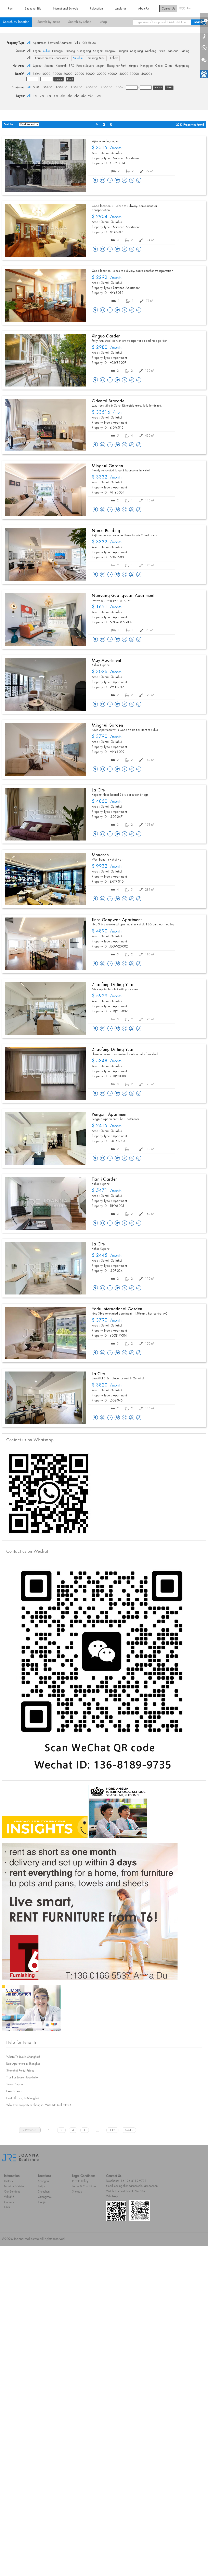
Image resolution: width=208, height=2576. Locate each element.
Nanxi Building (106, 531)
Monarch (100, 855)
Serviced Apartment (60, 43)
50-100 (47, 87)
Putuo (162, 51)
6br (69, 96)
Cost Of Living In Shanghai (22, 2098)
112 (112, 2130)
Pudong (70, 51)
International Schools (65, 8)
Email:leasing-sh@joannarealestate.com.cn (132, 2186)
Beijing (42, 2186)
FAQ (7, 2207)
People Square (85, 65)
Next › (129, 2130)
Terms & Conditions (84, 2186)
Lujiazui (37, 65)
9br (90, 96)
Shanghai (44, 2181)
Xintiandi (61, 65)
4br (56, 96)
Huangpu (57, 51)
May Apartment (106, 660)
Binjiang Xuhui (96, 58)
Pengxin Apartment (110, 1114)
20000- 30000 (85, 74)
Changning (84, 51)
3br (49, 96)
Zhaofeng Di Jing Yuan (113, 985)
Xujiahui (78, 58)
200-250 (91, 87)
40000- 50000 (129, 74)
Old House (89, 43)
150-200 (76, 87)
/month (107, 148)
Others (114, 58)
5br (63, 96)
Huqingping (182, 65)
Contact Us (168, 8)
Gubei (159, 65)
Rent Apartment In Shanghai (23, 2063)
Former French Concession (51, 58)
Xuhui (46, 51)
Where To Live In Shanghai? (23, 2057)
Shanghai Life (33, 8)
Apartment (39, 43)
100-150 (61, 87)
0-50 (36, 87)
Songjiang (136, 51)
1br (35, 96)
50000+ (146, 74)
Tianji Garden (105, 1179)
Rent (10, 8)
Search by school (80, 22)
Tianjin (42, 2202)
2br (42, 96)
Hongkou (110, 51)
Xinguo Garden (106, 336)
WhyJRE (9, 2197)
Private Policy (80, 2181)
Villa (77, 43)
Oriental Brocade (108, 401)
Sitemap (77, 2191)
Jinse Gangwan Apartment (117, 920)
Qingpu (98, 51)
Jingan (37, 51)
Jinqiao (49, 65)
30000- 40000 (107, 74)
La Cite (98, 790)
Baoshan (173, 51)
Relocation (96, 8)
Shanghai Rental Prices (20, 2070)
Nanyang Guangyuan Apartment (123, 595)
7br (76, 96)
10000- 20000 (63, 74)
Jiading (185, 51)
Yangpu (123, 51)
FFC (71, 65)
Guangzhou (45, 2197)
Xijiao (168, 65)
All (28, 43)
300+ (119, 87)
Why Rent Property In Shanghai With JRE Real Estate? (38, 2105)
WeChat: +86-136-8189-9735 (125, 2191)
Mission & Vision (14, 2186)
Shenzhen (44, 2191)
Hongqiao (146, 65)
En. (189, 8)
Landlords (120, 8)
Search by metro (48, 22)
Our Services (12, 2191)
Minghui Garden (107, 466)
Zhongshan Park (116, 65)
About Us (144, 8)
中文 (182, 8)
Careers (9, 2202)
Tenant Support (15, 2084)
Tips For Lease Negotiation (22, 2077)
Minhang (150, 51)
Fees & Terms (14, 2091)
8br (83, 96)
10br (98, 96)
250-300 (106, 87)
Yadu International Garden (117, 1309)
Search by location (16, 22)
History (8, 2181)
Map (103, 22)
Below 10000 (41, 74)
